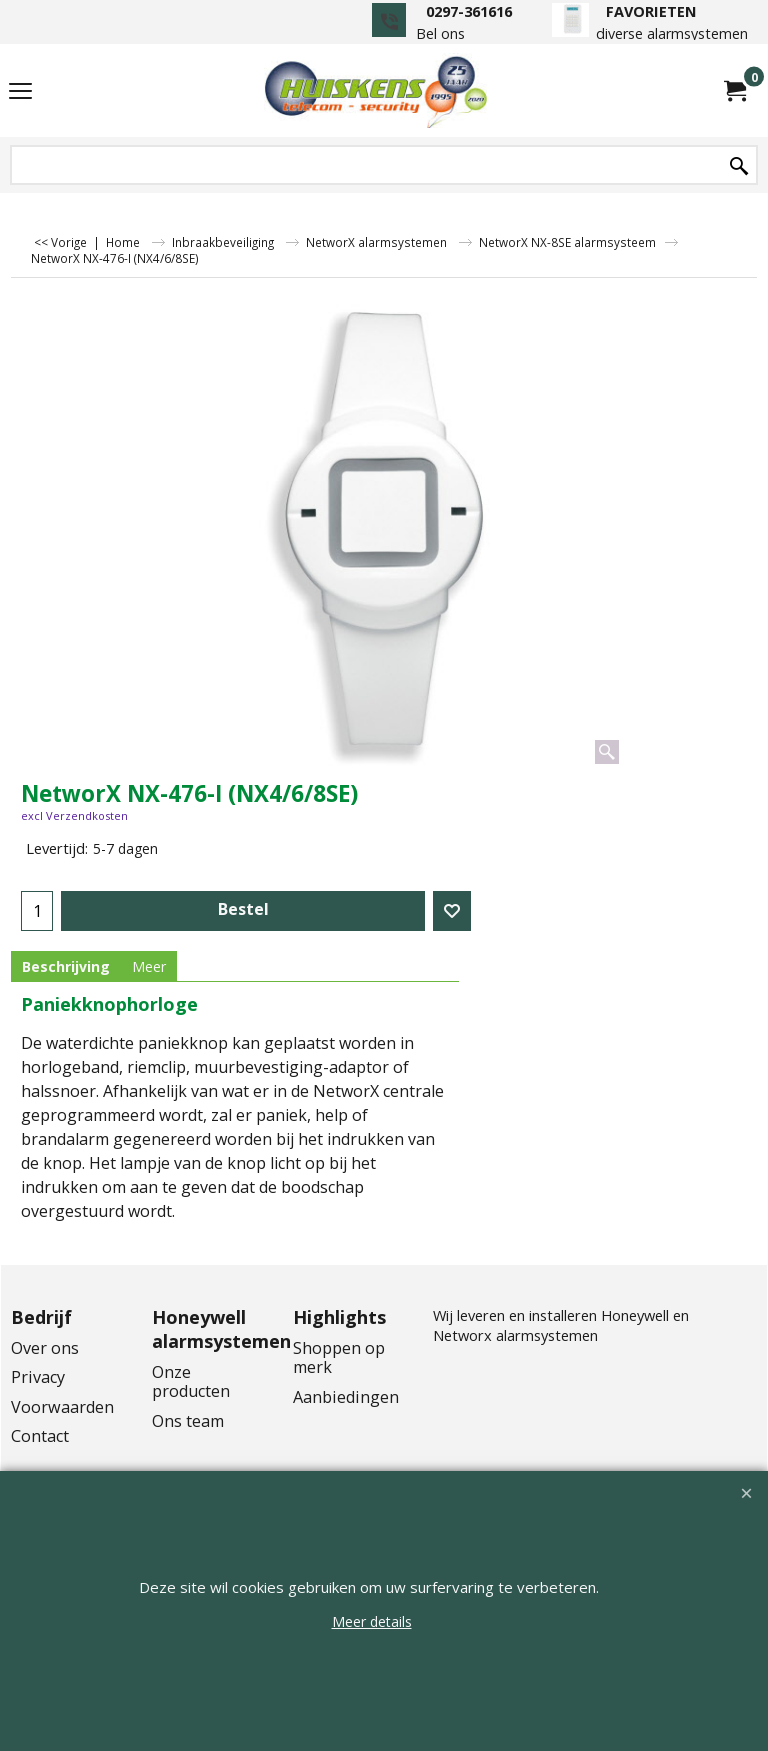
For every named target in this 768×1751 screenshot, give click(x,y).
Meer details (372, 1621)
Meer (149, 966)
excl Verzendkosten (74, 815)
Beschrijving (66, 966)
